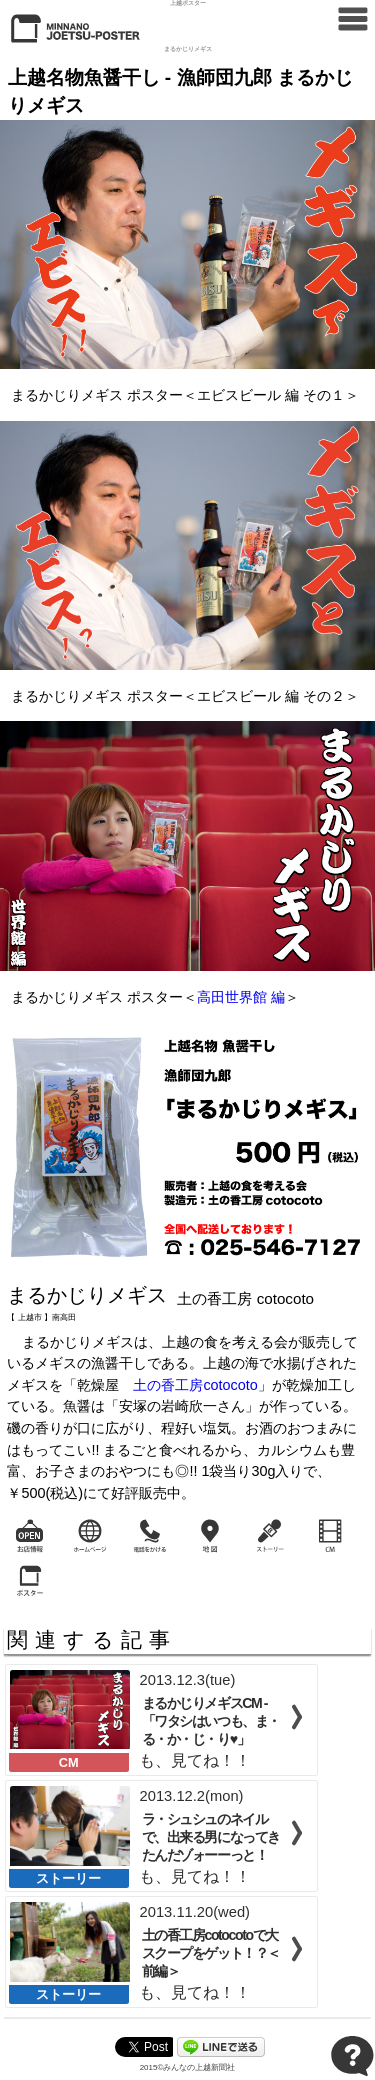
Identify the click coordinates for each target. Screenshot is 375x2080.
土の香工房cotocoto (195, 1385)
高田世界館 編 (241, 997)
